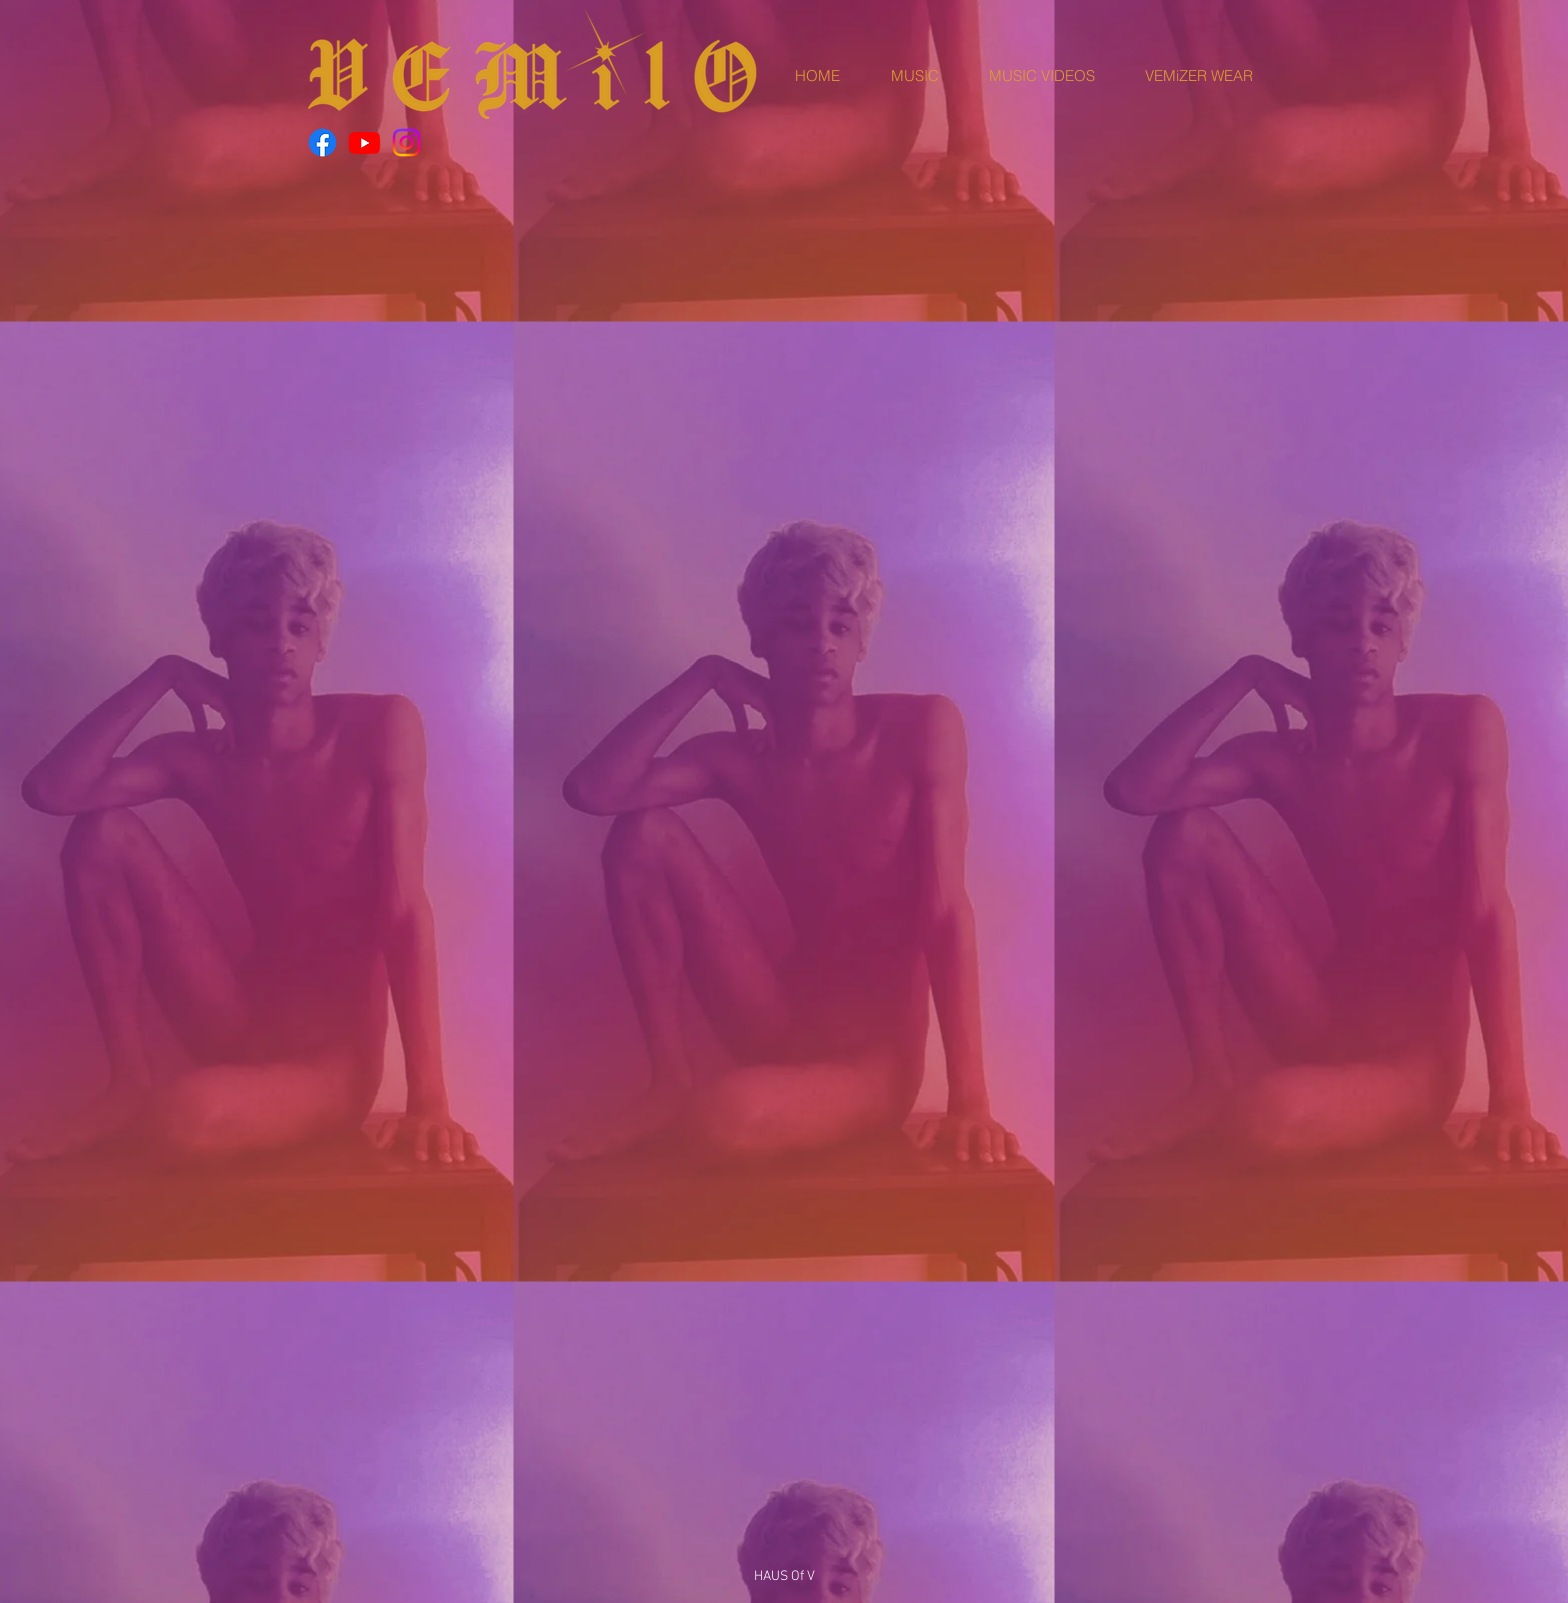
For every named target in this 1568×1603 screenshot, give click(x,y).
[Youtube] (364, 142)
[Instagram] (406, 142)
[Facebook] (322, 142)
